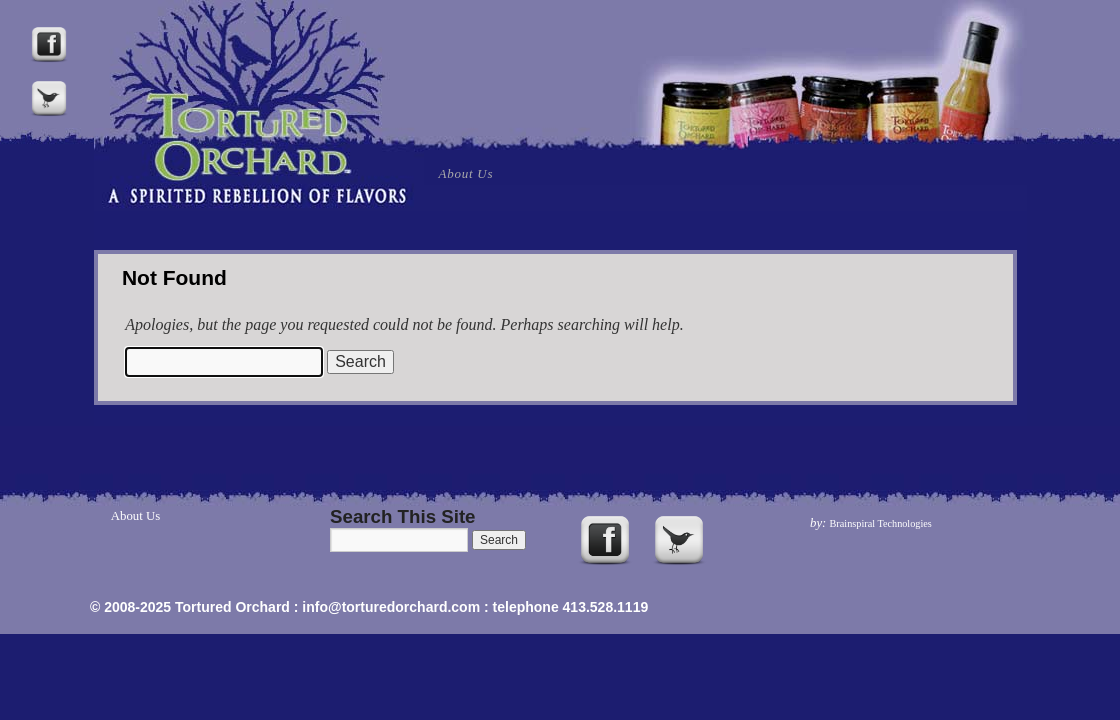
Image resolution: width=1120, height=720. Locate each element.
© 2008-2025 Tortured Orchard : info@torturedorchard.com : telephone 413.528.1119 (369, 607)
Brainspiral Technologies (881, 523)
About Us (466, 173)
